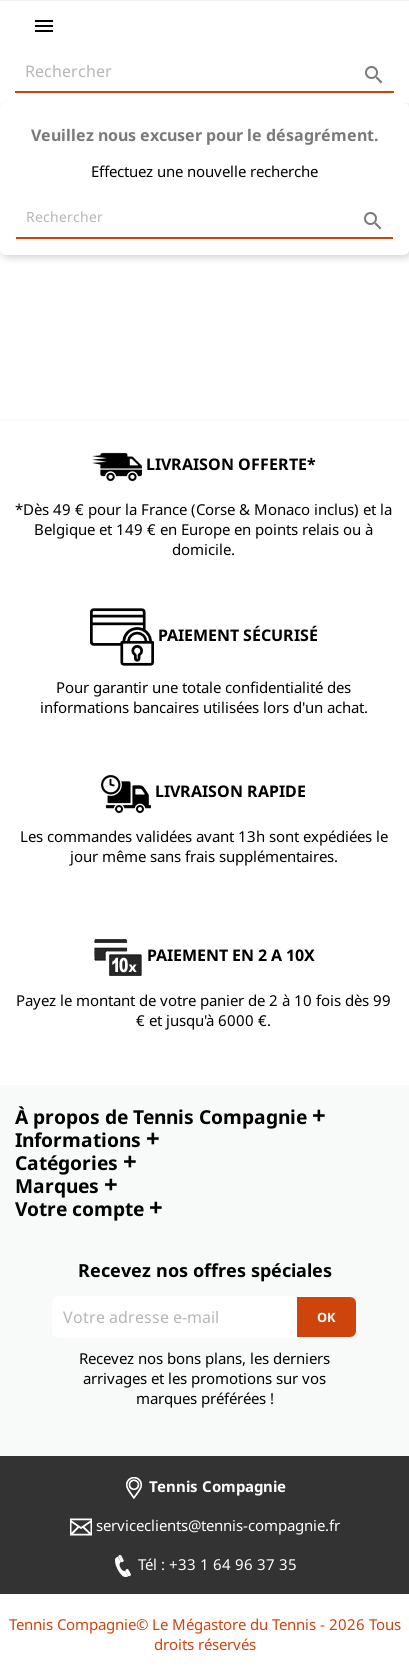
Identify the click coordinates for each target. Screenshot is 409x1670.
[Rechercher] (204, 72)
